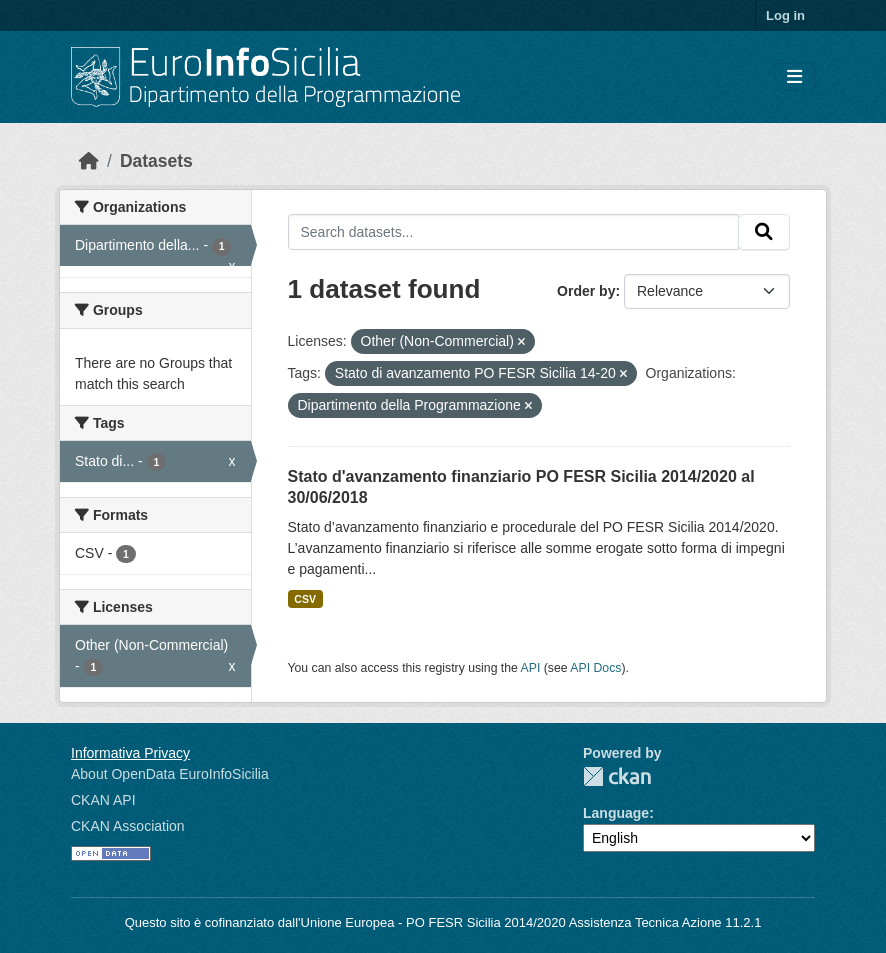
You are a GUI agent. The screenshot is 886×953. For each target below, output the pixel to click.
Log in (785, 15)
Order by (586, 291)
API (531, 668)
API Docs (595, 668)
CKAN (617, 776)
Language (616, 813)
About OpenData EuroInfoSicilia (170, 774)
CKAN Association (128, 826)
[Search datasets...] (514, 232)
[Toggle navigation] (794, 77)
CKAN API (103, 800)
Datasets (156, 161)
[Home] (89, 161)
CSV (305, 599)
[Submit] (764, 232)
